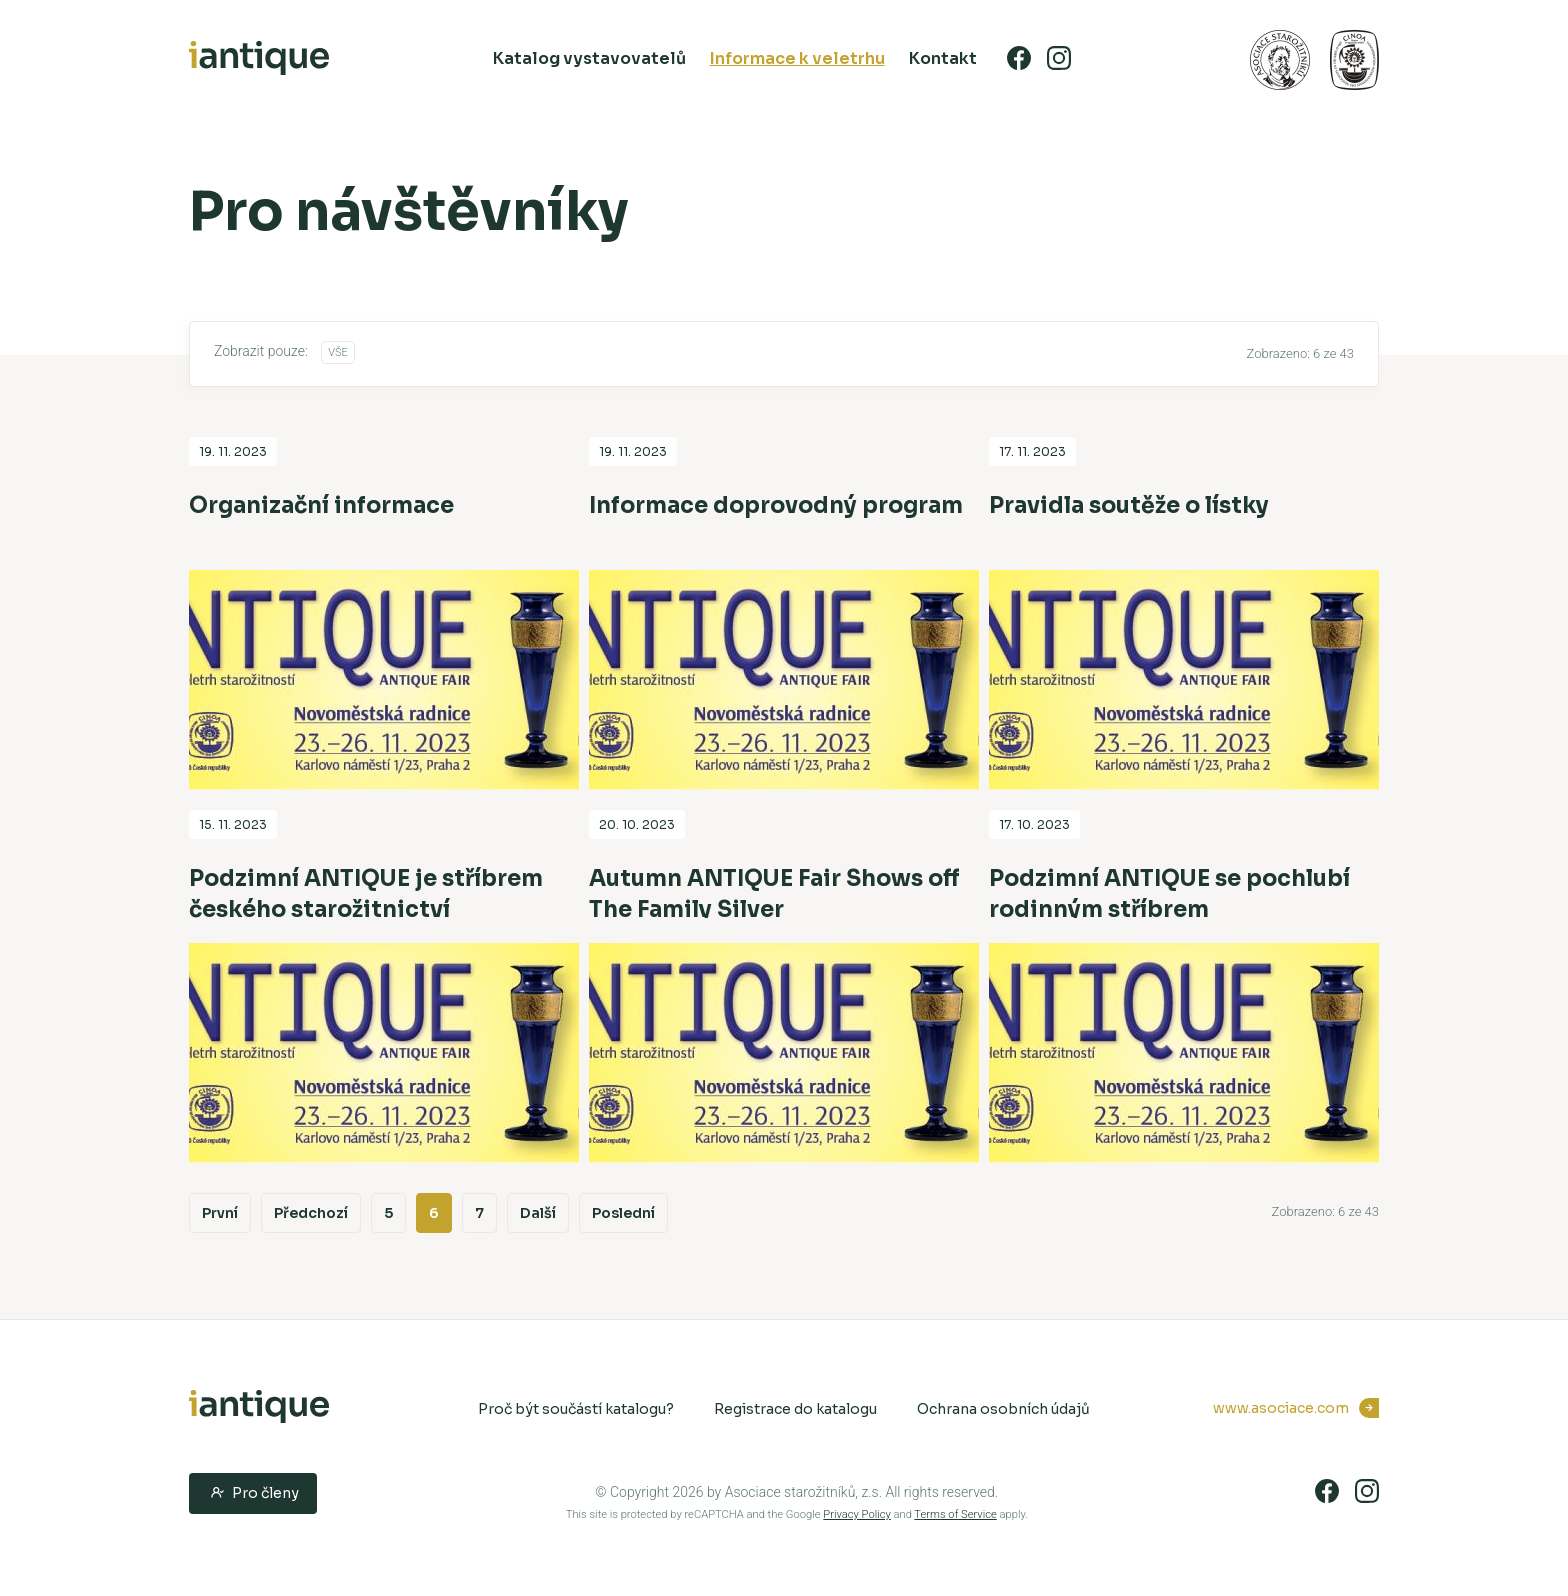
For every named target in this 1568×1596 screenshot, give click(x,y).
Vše (338, 352)
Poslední (623, 1213)
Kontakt (943, 58)
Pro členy (253, 1492)
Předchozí (311, 1213)
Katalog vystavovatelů (589, 58)
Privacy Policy (856, 1514)
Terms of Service (955, 1514)
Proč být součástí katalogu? (576, 1409)
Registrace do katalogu (795, 1409)
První (220, 1213)
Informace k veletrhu (797, 58)
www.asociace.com (1281, 1408)
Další (538, 1213)
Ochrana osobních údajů (1003, 1409)
